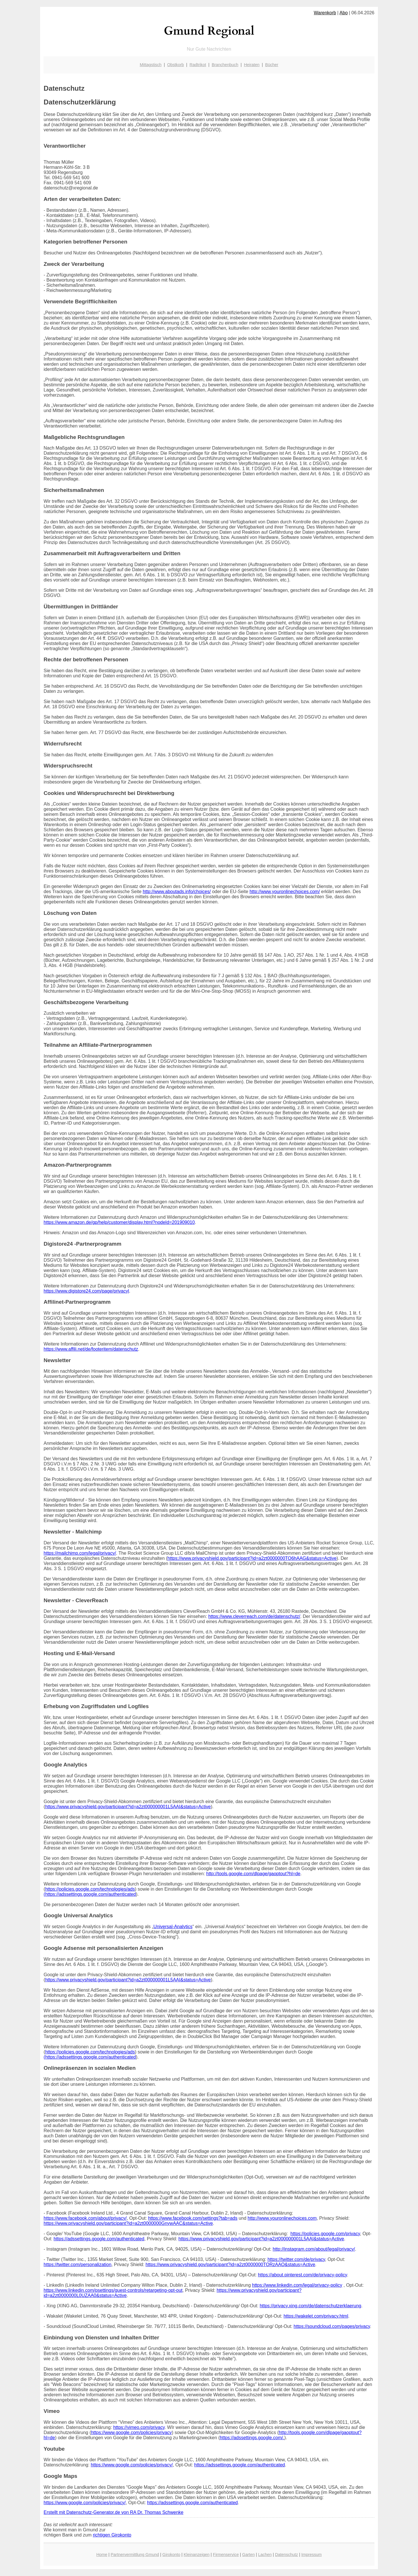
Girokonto (171, 2554)
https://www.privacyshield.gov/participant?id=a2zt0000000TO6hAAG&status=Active (252, 1558)
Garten (248, 2554)
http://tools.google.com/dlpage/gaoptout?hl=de (253, 1873)
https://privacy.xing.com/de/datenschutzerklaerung (310, 2305)
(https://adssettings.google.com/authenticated (90, 1894)
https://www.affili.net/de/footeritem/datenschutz (91, 1349)
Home (101, 2554)
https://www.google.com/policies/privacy (131, 2432)
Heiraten (251, 64)
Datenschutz (286, 2554)
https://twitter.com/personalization (77, 2264)
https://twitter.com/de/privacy (296, 2259)
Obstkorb (175, 64)
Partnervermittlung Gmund (135, 2554)
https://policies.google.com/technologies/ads (90, 1889)
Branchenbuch (225, 64)
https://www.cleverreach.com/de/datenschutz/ (254, 1616)
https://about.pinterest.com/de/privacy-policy (302, 2274)
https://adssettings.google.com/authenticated (99, 2238)
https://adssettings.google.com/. (252, 2437)
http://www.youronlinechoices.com (282, 2218)
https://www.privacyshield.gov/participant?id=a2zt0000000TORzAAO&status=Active (230, 2264)
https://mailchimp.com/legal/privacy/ (80, 1553)
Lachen (265, 2554)
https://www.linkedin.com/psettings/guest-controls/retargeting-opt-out (113, 2290)
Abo (343, 12)
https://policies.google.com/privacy (325, 2233)
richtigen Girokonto (112, 2535)
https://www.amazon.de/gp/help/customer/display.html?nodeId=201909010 (119, 1222)
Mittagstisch (151, 64)
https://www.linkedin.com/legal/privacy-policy (297, 2285)
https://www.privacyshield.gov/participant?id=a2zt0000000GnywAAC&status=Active (128, 2223)
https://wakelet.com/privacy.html (316, 2316)
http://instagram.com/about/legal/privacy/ (314, 2249)
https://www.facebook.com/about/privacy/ (85, 2218)
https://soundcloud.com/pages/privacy (332, 2326)
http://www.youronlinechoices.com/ (285, 891)
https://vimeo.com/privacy (138, 2427)
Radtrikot (198, 64)
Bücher (271, 64)
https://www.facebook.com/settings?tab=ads (193, 2218)
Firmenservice (226, 2554)
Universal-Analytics (173, 1926)
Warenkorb (325, 12)
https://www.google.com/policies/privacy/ (132, 2464)
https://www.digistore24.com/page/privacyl (86, 1291)
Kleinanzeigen (196, 2554)
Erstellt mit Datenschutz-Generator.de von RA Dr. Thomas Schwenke (113, 2512)
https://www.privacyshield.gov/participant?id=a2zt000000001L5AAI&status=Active (128, 1806)
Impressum (311, 2554)
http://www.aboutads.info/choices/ (177, 891)
